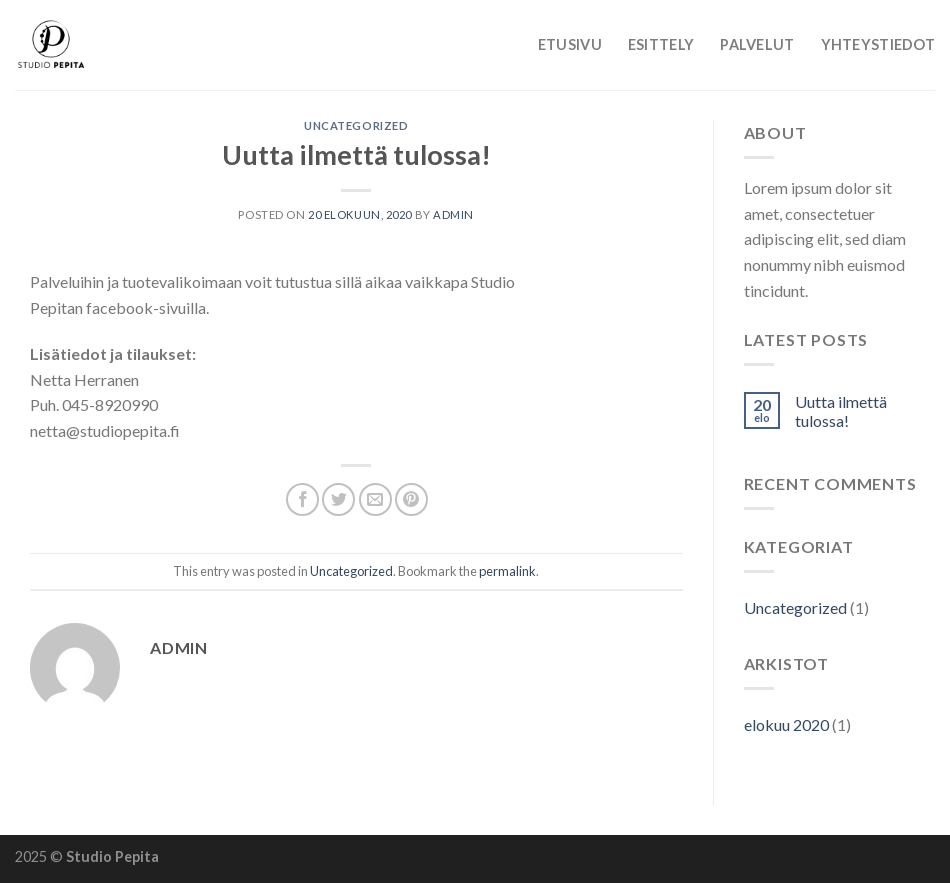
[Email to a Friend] (375, 499)
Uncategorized (356, 125)
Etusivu (570, 44)
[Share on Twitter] (338, 499)
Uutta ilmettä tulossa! (841, 411)
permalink (507, 571)
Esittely (661, 44)
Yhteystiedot (878, 44)
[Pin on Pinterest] (411, 499)
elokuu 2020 (786, 724)
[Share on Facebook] (302, 499)
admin (453, 214)
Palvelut (757, 44)
